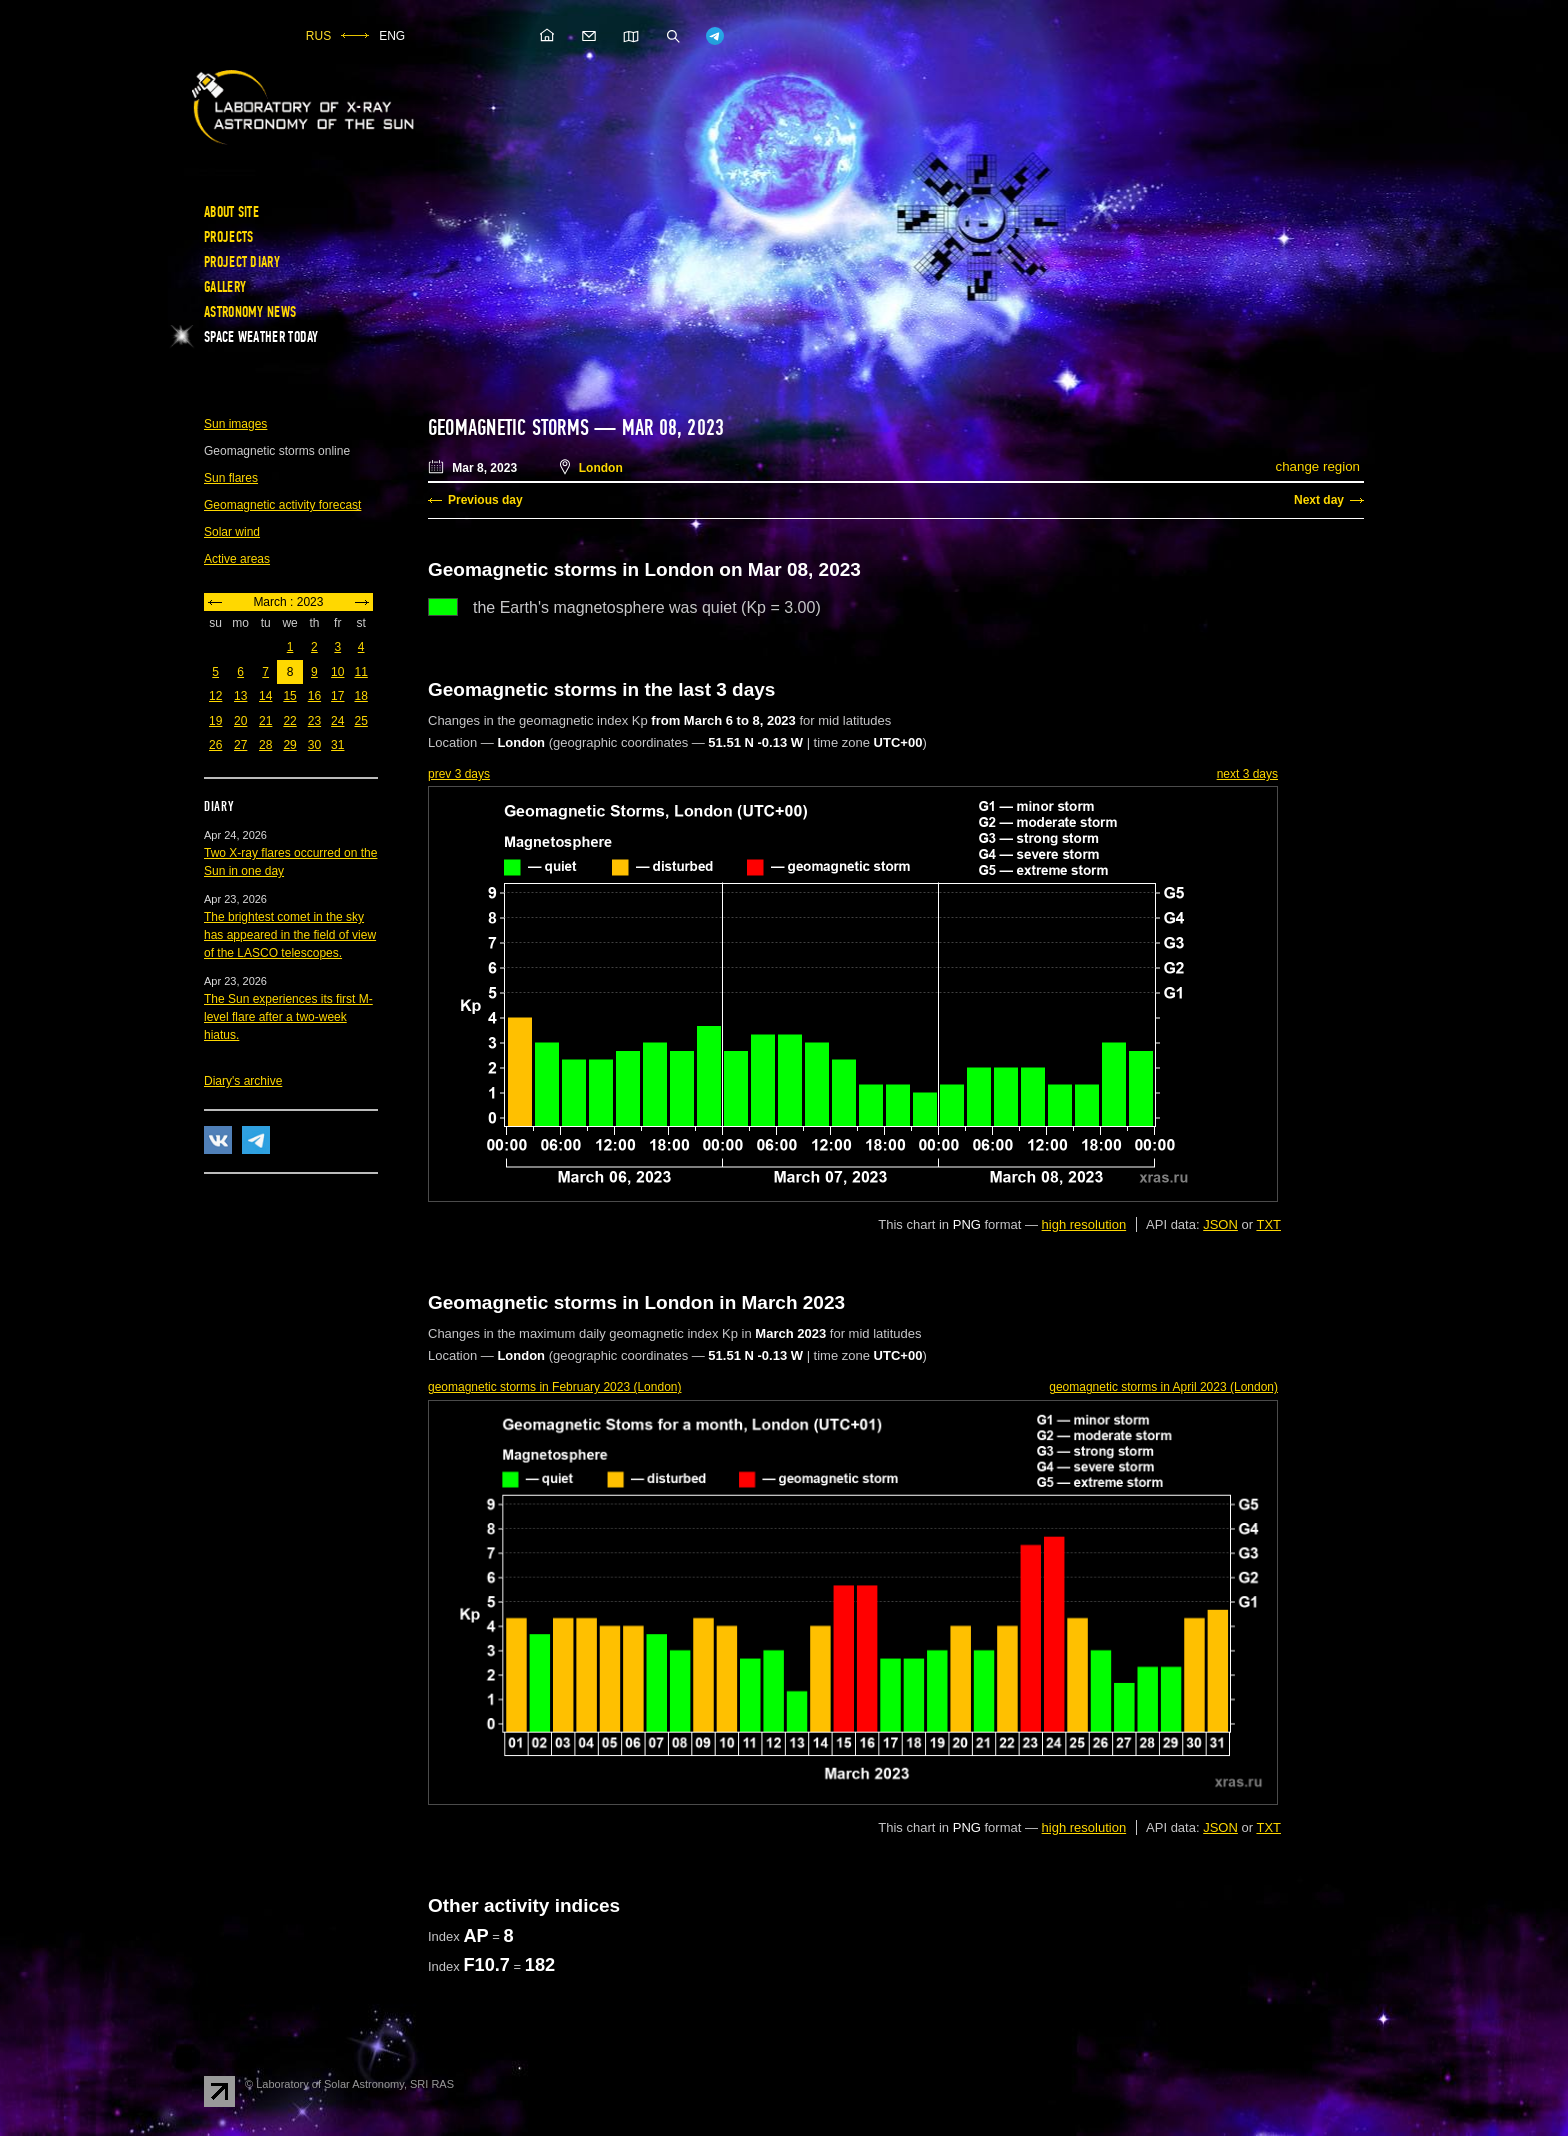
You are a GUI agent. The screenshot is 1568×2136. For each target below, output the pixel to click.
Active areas (237, 559)
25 (360, 721)
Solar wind (232, 532)
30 (314, 745)
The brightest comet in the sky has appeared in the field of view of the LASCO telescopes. (290, 935)
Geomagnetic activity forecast (282, 505)
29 (289, 745)
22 (289, 721)
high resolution (1084, 1224)
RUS (318, 36)
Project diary (242, 262)
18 (360, 696)
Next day (1319, 500)
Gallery (225, 287)
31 (337, 745)
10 (337, 672)
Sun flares (231, 478)
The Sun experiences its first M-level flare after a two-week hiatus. (288, 1017)
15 (289, 696)
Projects (228, 237)
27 (240, 745)
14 (265, 696)
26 (215, 745)
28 (265, 745)
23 (314, 721)
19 (215, 721)
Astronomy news (250, 312)
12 (215, 696)
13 (240, 696)
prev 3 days (459, 774)
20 (240, 721)
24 (337, 721)
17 (337, 696)
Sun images (235, 424)
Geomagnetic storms (511, 428)
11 (360, 672)
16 (314, 696)
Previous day (485, 500)
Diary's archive (243, 1081)
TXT (1268, 1224)
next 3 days (1247, 774)
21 (265, 721)
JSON (1220, 1224)
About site (231, 212)
